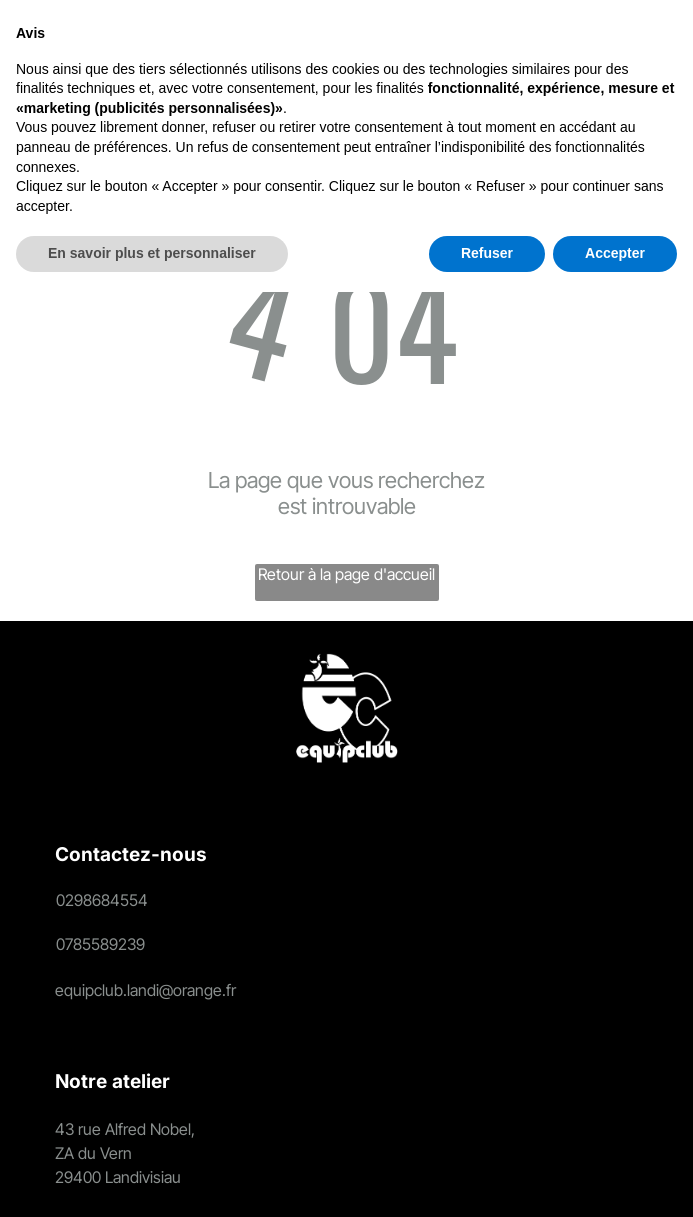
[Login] (473, 55)
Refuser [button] (487, 1178)
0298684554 (102, 900)
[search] (433, 56)
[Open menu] (646, 55)
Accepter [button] (615, 1178)
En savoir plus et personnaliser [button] (152, 1178)
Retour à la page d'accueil (346, 574)
